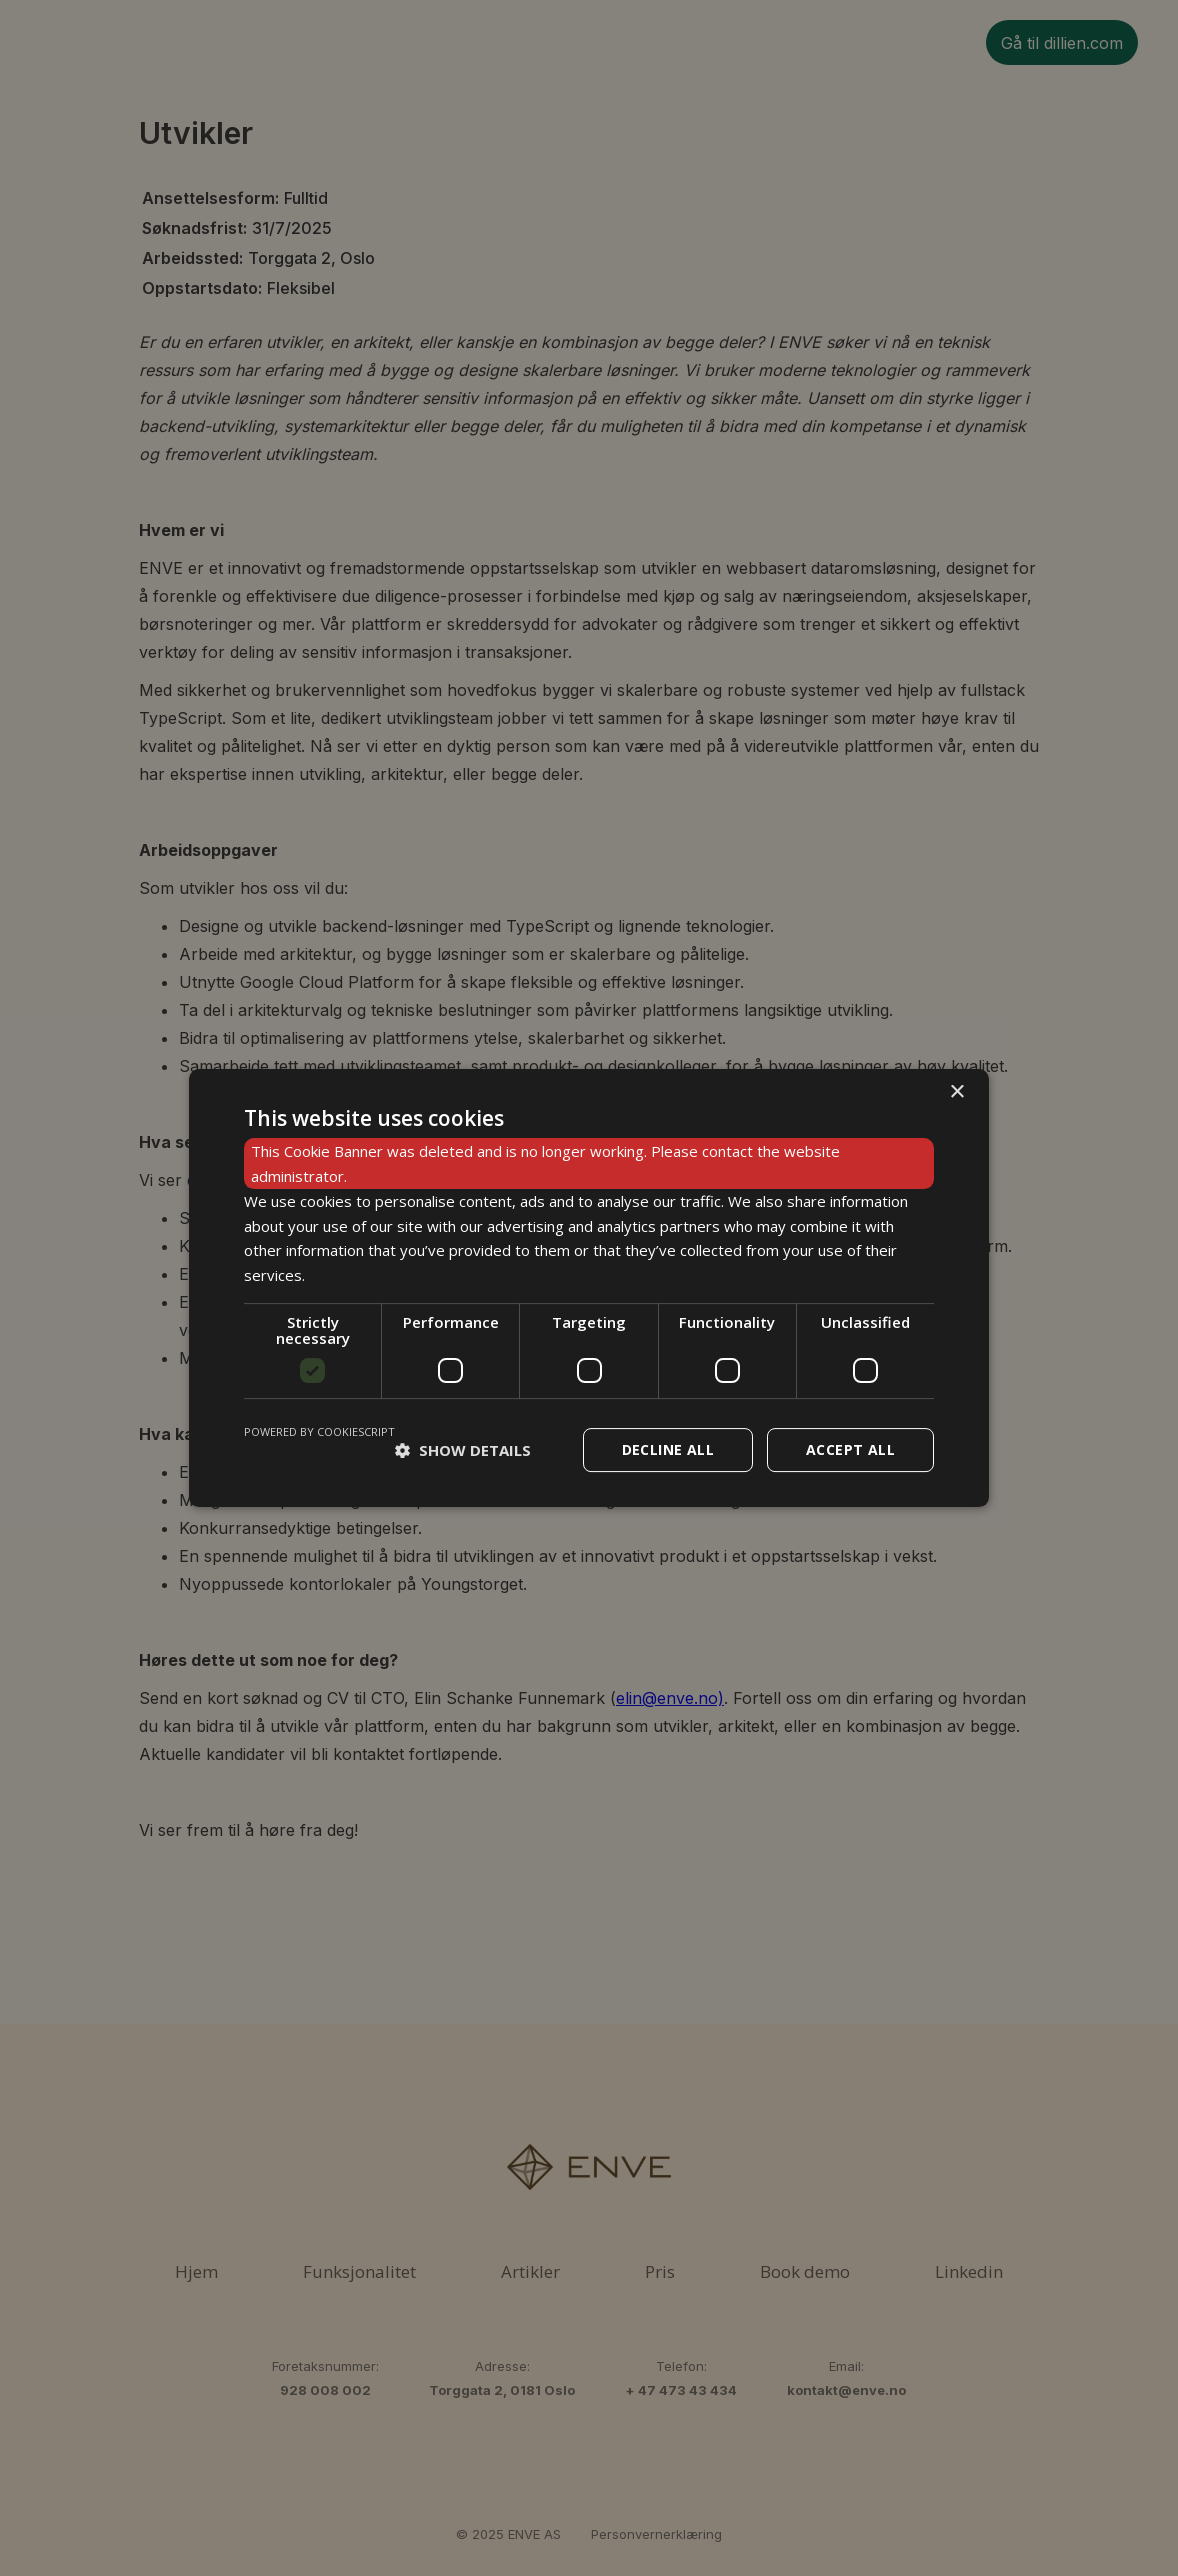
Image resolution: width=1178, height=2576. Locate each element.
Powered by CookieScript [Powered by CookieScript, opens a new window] (319, 1431)
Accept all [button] (850, 1449)
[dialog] (589, 1288)
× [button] (956, 1092)
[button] (463, 1450)
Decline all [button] (668, 1449)
